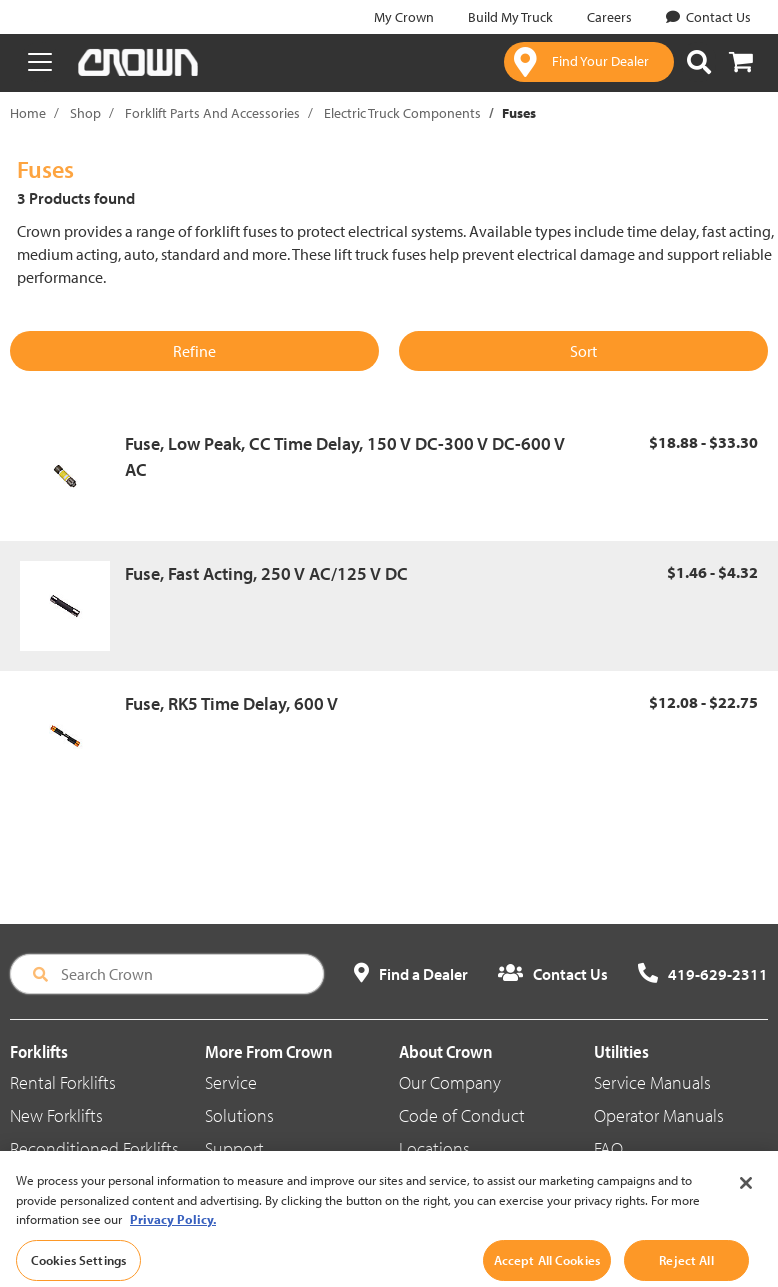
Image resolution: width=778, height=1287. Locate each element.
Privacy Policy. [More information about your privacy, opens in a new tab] (173, 1244)
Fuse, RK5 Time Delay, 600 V (231, 703)
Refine (194, 351)
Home (28, 113)
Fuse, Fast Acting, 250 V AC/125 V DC (266, 573)
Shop (85, 113)
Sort (583, 351)
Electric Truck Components (402, 113)
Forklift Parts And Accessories (212, 113)
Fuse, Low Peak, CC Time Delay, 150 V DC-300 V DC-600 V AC (345, 456)
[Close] (746, 1208)
